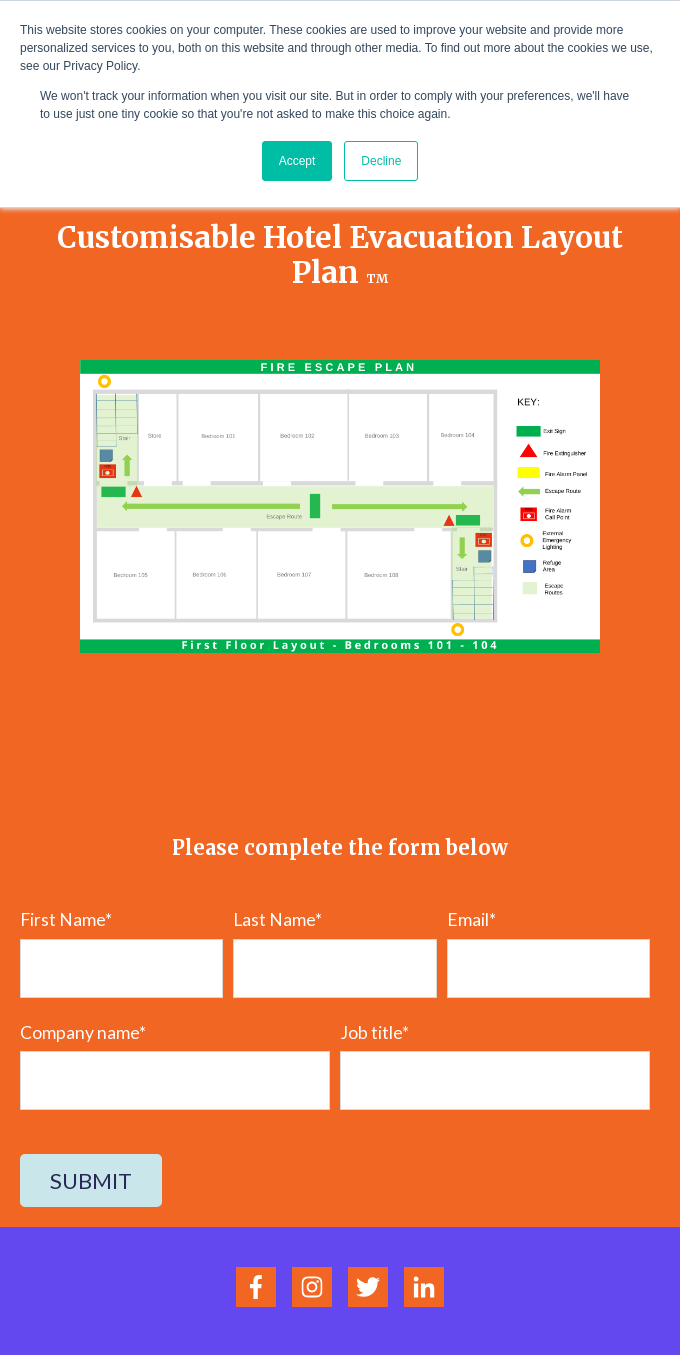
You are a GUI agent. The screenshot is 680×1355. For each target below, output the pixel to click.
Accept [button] (297, 161)
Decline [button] (381, 161)
